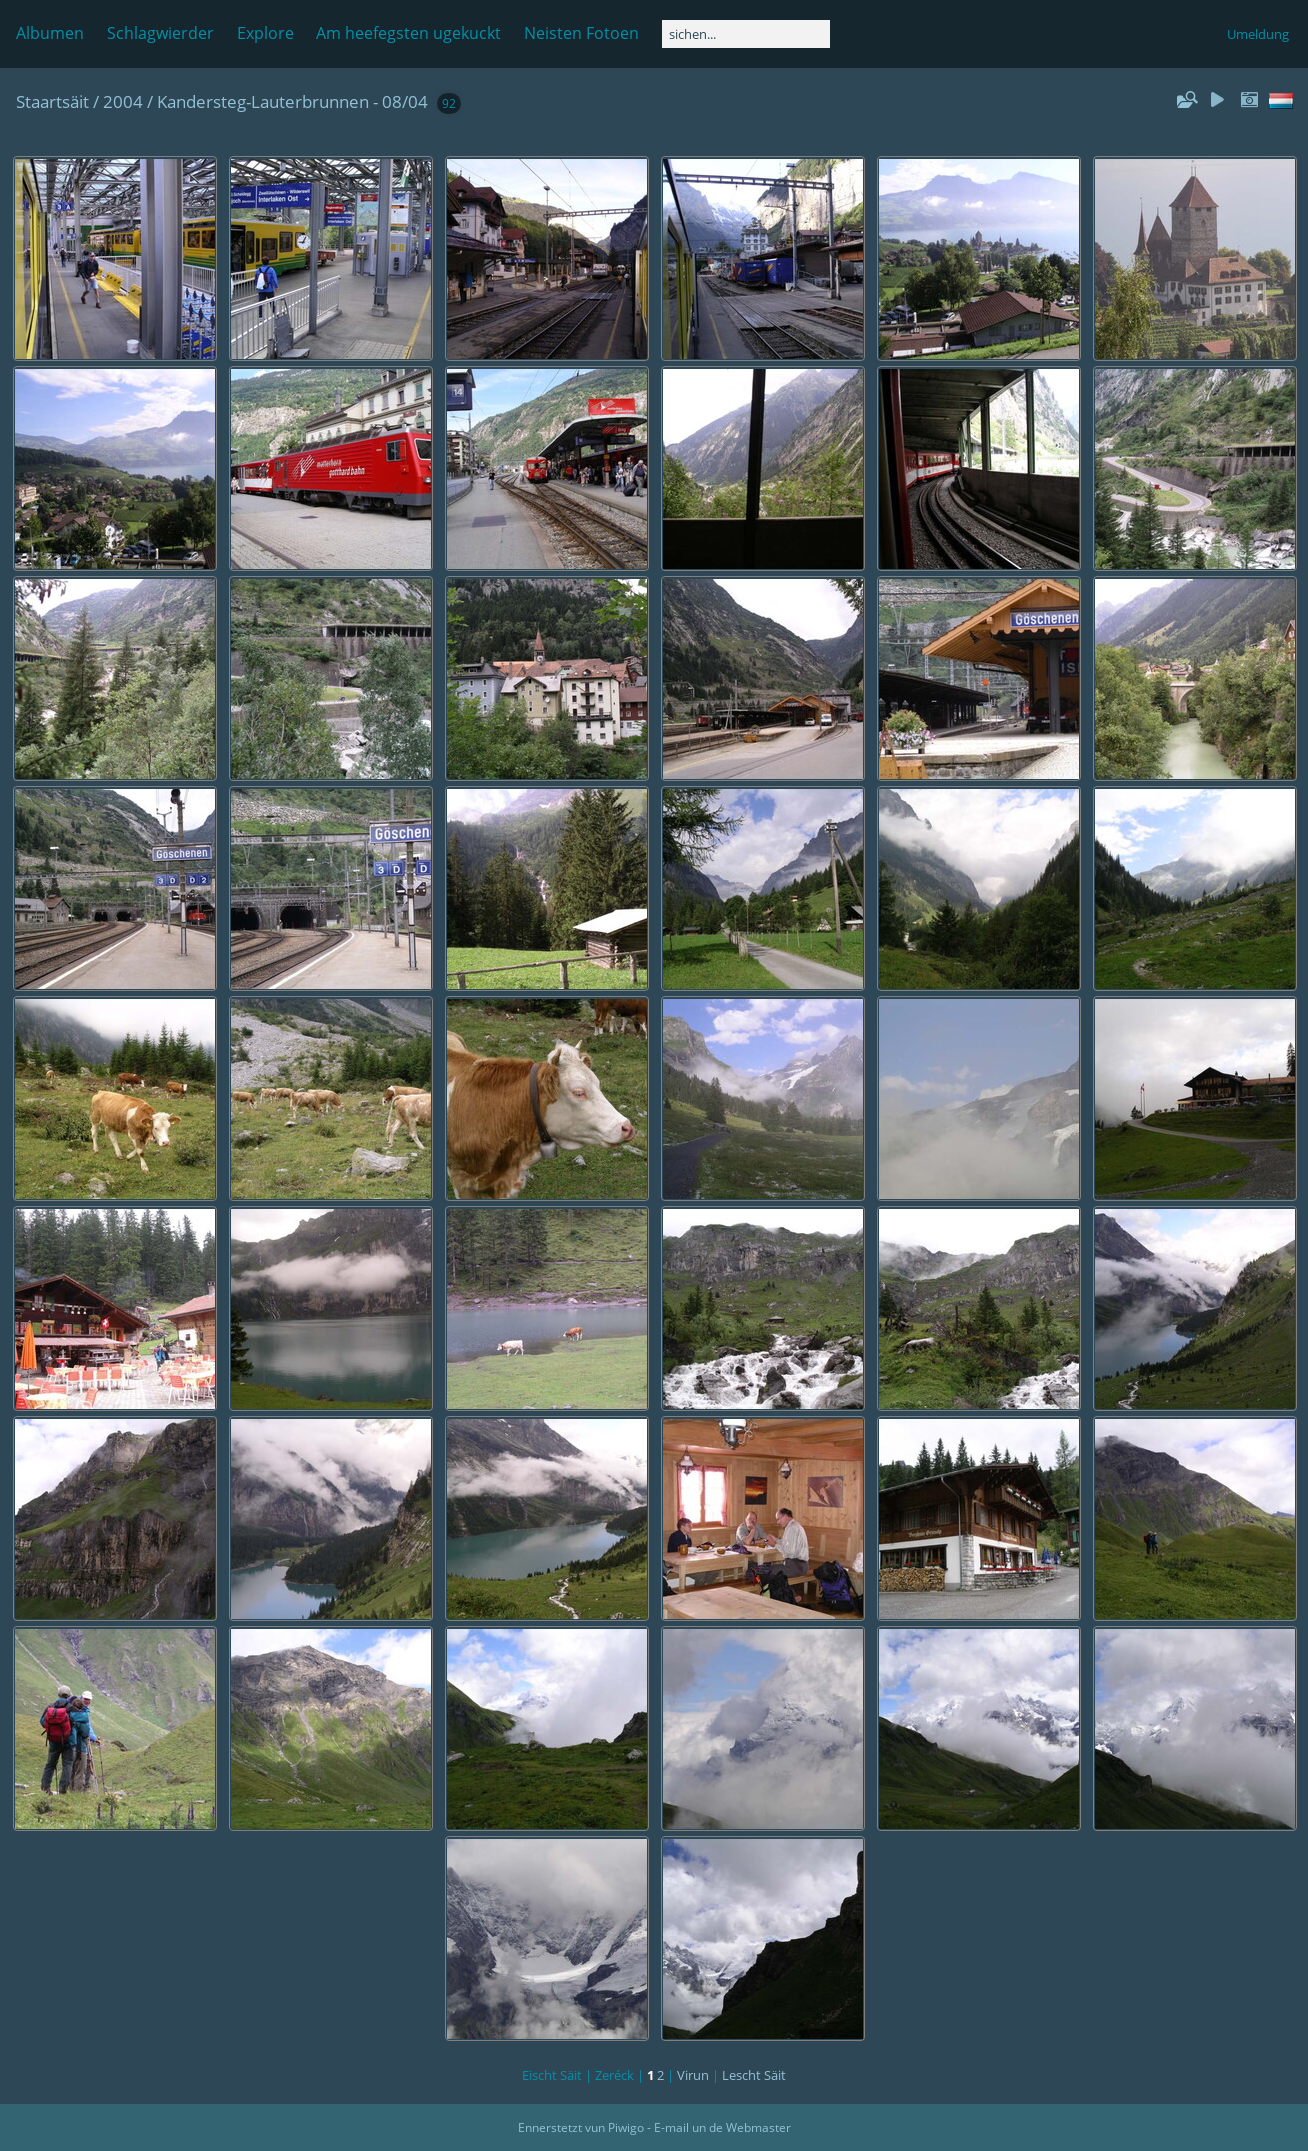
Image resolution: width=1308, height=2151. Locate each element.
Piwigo (626, 2127)
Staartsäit (52, 101)
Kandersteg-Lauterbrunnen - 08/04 (292, 101)
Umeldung (1258, 34)
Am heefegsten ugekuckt (408, 33)
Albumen (50, 33)
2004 (123, 101)
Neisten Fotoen (581, 33)
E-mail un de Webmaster (722, 2127)
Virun (693, 2075)
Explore (265, 33)
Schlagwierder (160, 33)
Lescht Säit (754, 2075)
